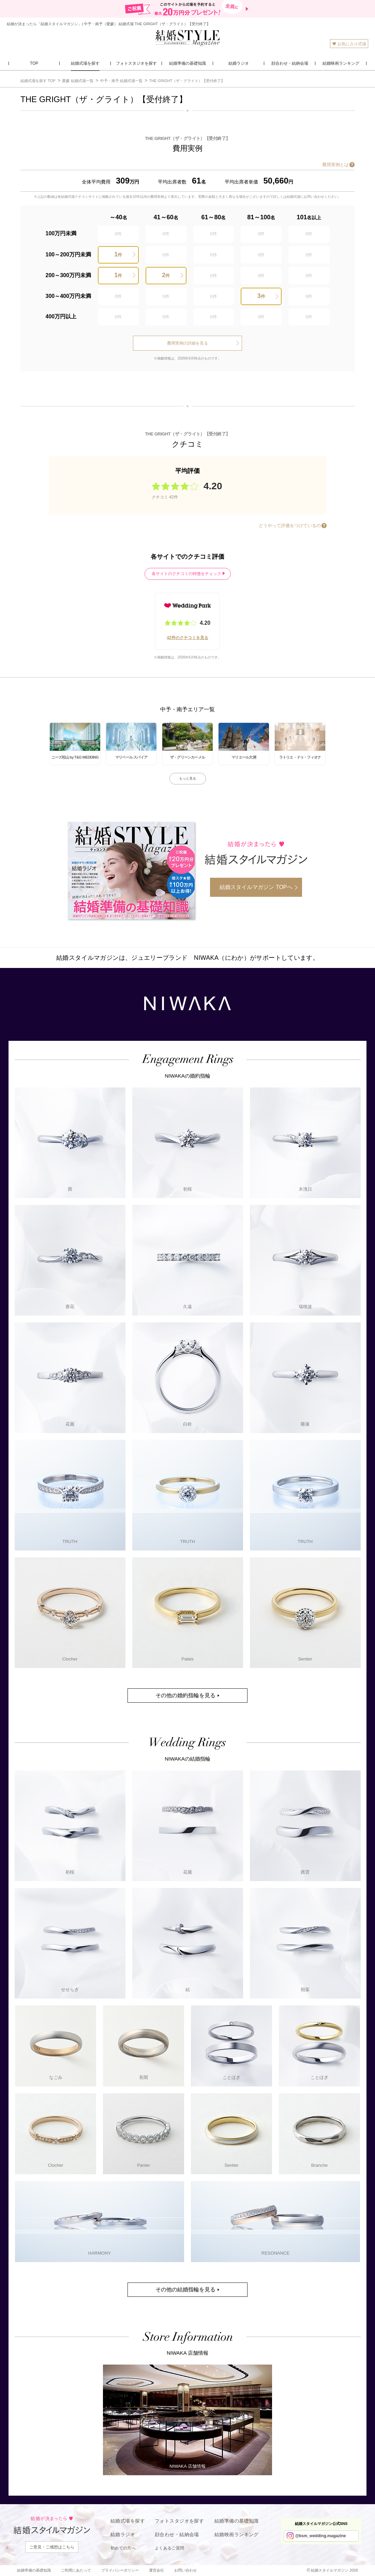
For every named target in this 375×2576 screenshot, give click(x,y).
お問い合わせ (185, 2570)
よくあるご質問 (169, 2548)
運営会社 (156, 2570)
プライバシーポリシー (120, 2570)
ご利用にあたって (76, 2570)
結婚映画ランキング (236, 2534)
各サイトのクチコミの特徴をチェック (186, 573)
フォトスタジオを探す (179, 2521)
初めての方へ (123, 2548)
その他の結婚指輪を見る (185, 2289)
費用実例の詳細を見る (187, 343)
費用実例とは (335, 164)
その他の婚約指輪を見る (185, 1695)
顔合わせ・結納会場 (177, 2534)
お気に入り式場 (349, 43)
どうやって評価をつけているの (290, 525)
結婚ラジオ (122, 2534)
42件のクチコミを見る (187, 637)
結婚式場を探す (127, 2521)
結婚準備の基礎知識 (236, 2521)
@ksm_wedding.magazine (320, 2535)
